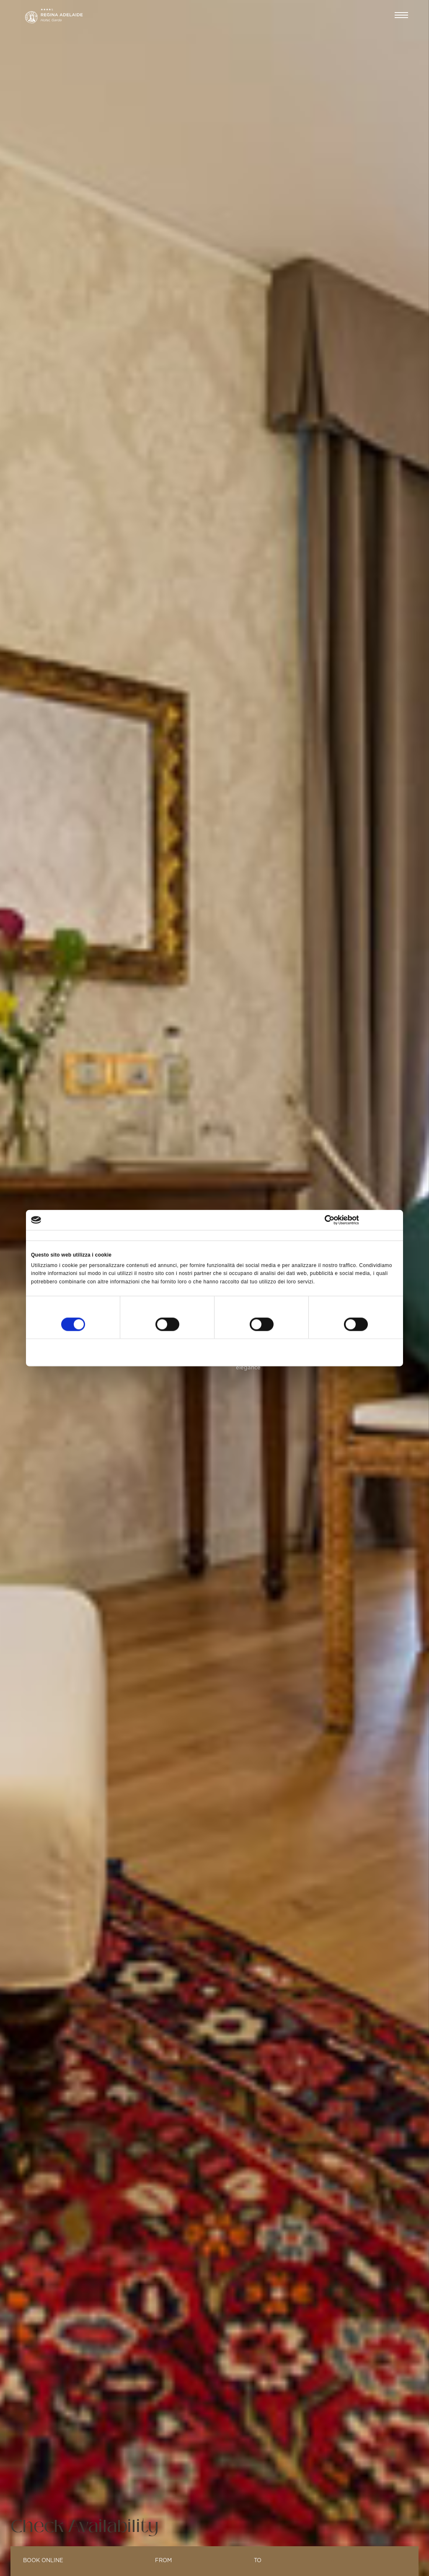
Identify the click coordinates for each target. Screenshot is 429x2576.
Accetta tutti (337, 1352)
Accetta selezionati (214, 1352)
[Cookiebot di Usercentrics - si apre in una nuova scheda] (361, 1220)
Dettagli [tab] (166, 1236)
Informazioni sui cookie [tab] (310, 1236)
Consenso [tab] (43, 1236)
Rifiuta (91, 1352)
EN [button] (372, 16)
